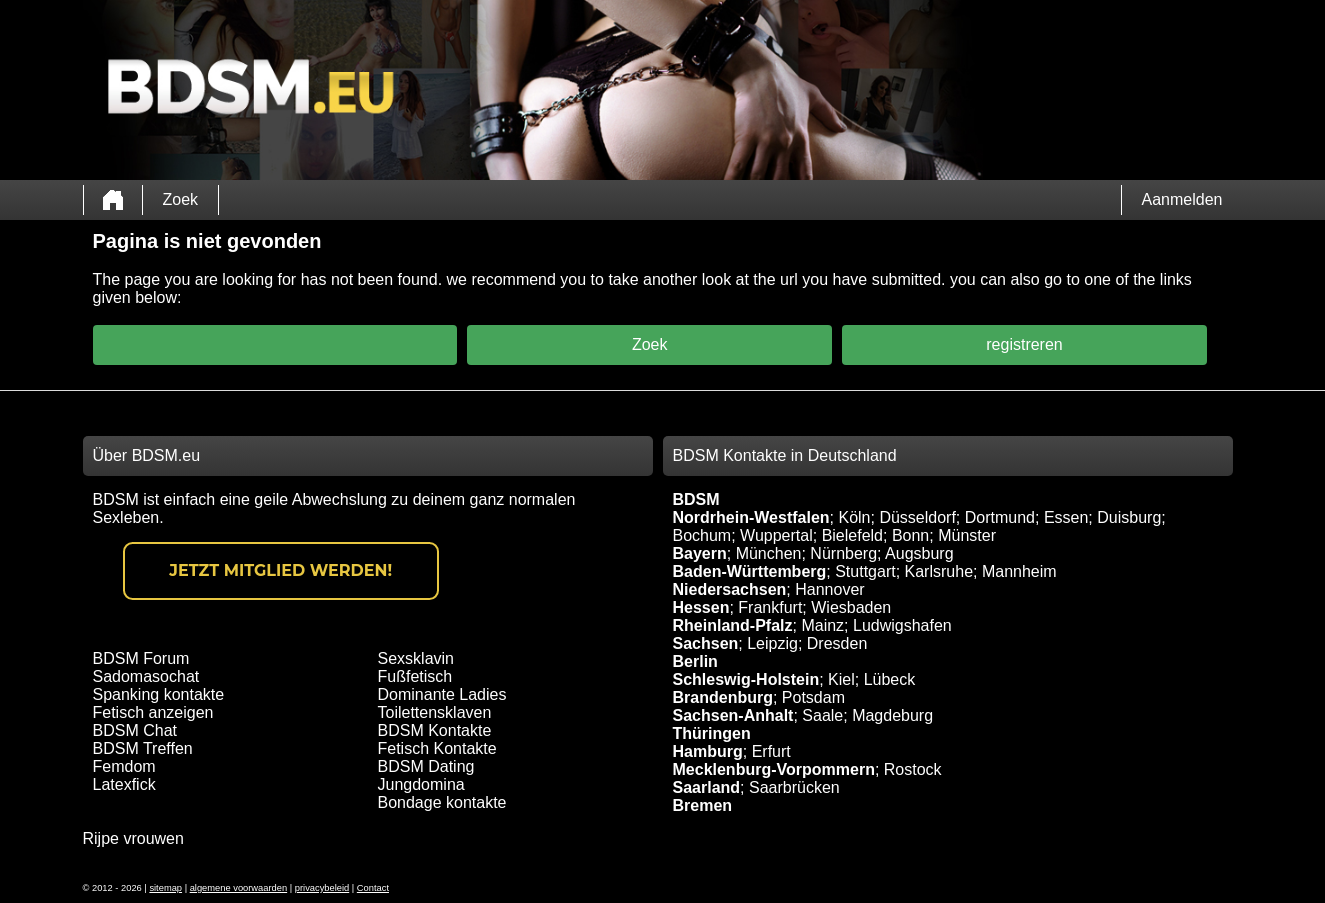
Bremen (703, 805)
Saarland (707, 787)
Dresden (837, 643)
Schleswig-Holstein (746, 679)
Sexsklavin (416, 658)
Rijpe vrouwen (133, 838)
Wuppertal (776, 535)
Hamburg (708, 751)
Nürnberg (843, 553)
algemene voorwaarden (239, 888)
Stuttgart (865, 571)
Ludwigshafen (902, 625)
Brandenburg (723, 697)
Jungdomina (421, 784)
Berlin (695, 661)
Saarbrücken (794, 787)
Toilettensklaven (435, 712)
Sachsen (706, 643)
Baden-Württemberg (750, 571)
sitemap (165, 888)
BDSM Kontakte (435, 730)
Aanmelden (1182, 199)
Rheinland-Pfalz (733, 625)
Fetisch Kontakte (437, 748)
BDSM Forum (141, 658)
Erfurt (771, 751)
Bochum (702, 535)
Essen (1066, 517)
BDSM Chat (135, 730)
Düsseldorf (917, 517)
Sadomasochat (146, 676)
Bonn (910, 535)
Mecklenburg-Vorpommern (774, 769)
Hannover (829, 589)
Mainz (822, 625)
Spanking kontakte (159, 694)
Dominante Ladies (442, 694)
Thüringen (712, 733)
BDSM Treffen (143, 748)
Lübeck (890, 679)
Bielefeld (852, 535)
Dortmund (1000, 517)
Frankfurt (770, 607)
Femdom (124, 766)
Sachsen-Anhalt (733, 715)
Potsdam (813, 697)
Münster (967, 535)
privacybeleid (322, 888)
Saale (822, 715)
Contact (373, 888)
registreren (1024, 344)
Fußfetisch (415, 676)
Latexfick (124, 784)
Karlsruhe (939, 571)
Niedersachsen (730, 589)
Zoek (181, 199)
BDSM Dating (426, 766)
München (769, 553)
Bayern (700, 553)
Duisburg (1129, 517)
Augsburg (919, 553)
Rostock (913, 769)
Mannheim (1019, 571)
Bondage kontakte (442, 802)
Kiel (841, 679)
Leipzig (772, 643)
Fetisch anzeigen (153, 712)
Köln (854, 517)
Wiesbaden (851, 607)
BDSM (696, 499)
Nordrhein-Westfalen (751, 517)
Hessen (701, 607)
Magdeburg (892, 715)
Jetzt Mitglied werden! (280, 570)
